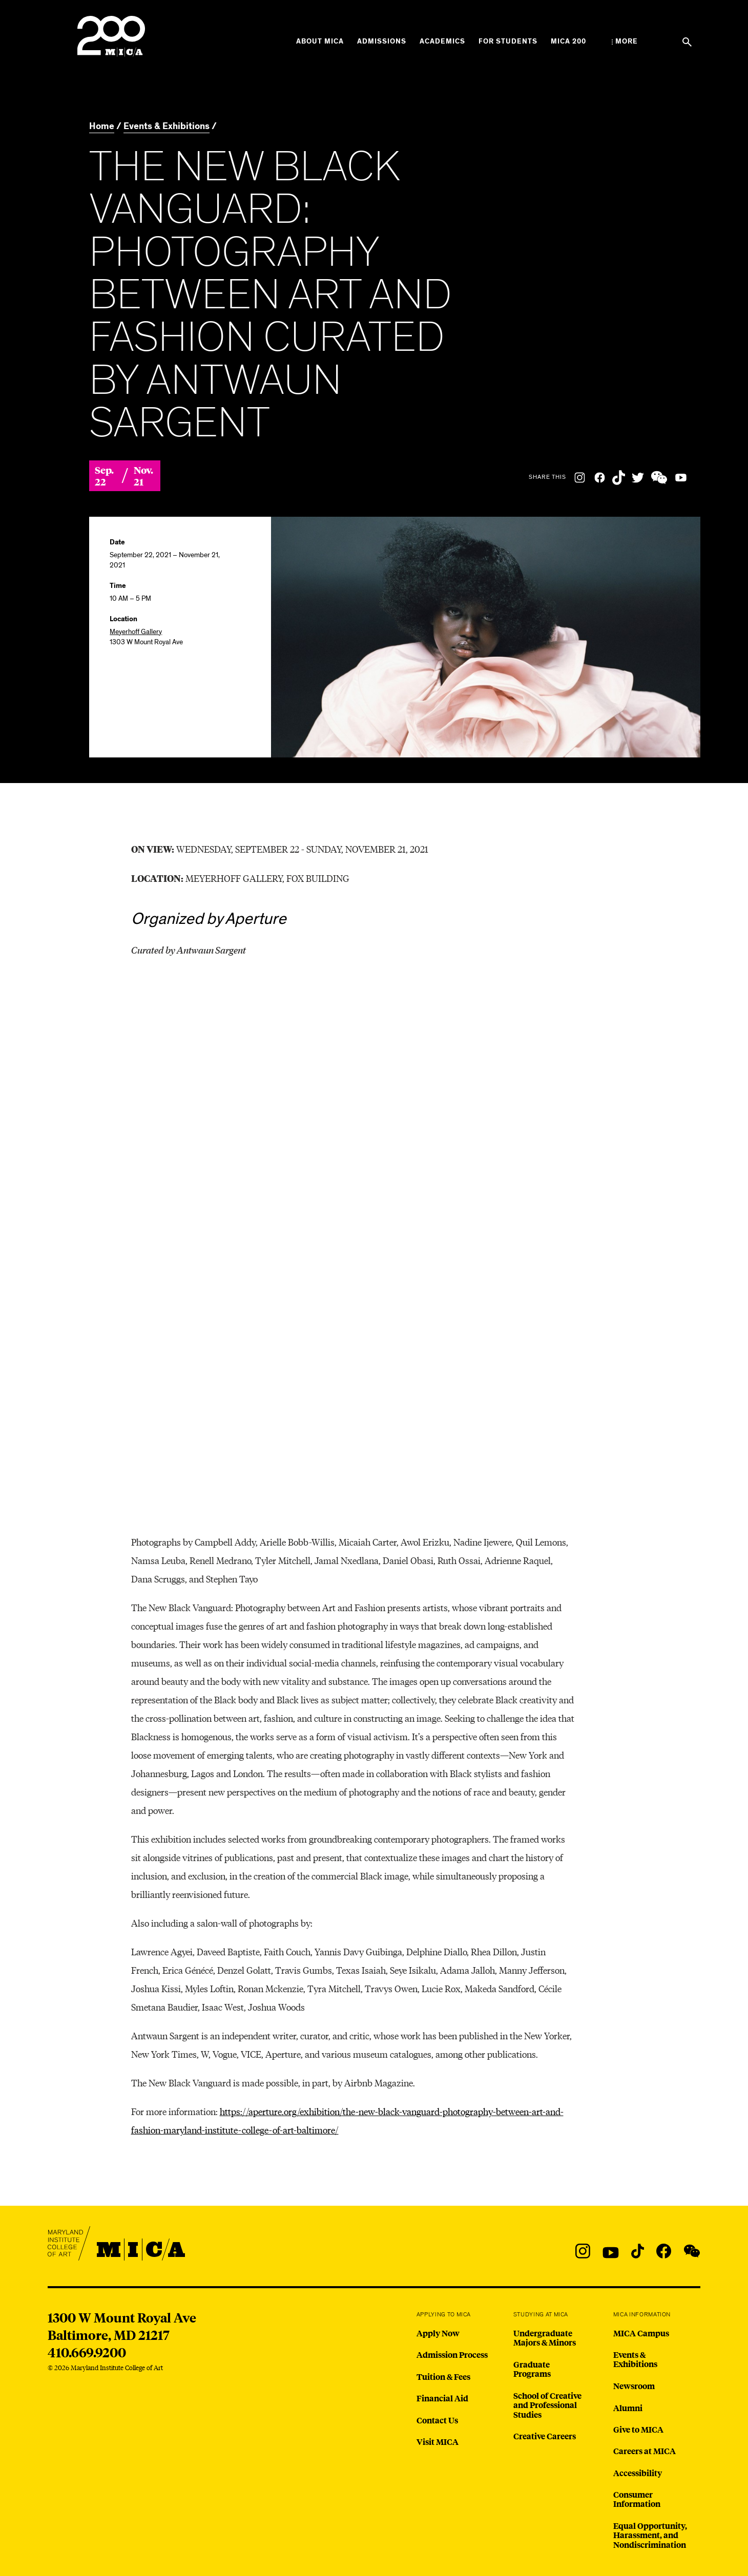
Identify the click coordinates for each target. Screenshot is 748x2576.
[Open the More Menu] (625, 41)
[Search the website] (687, 42)
